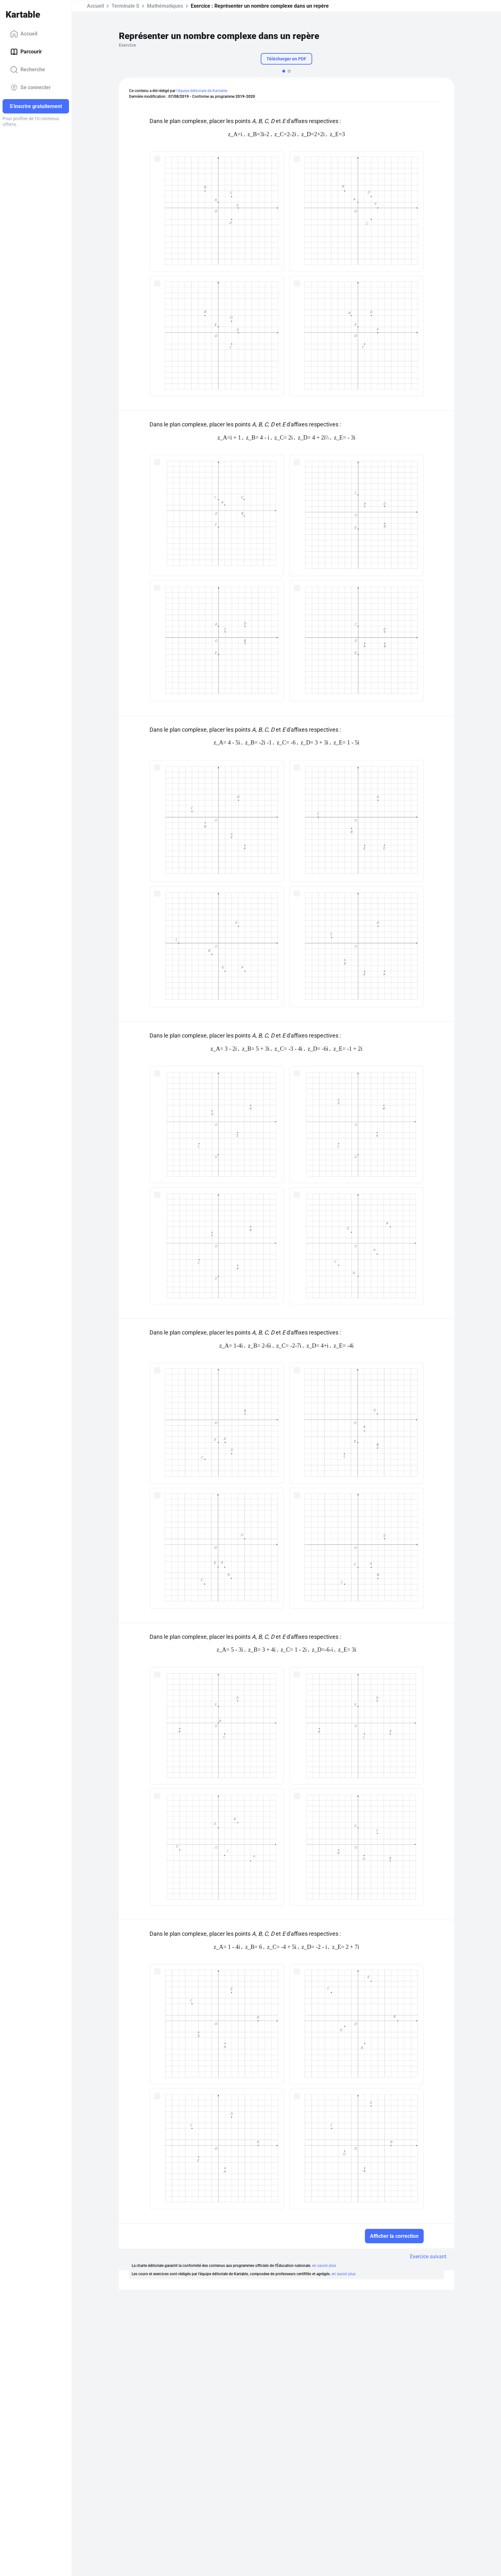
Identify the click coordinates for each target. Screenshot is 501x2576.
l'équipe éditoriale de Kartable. (202, 91)
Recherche (27, 70)
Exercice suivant (428, 2256)
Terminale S (125, 6)
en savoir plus (324, 2265)
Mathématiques (165, 6)
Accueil (23, 34)
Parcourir (26, 52)
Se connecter (30, 87)
